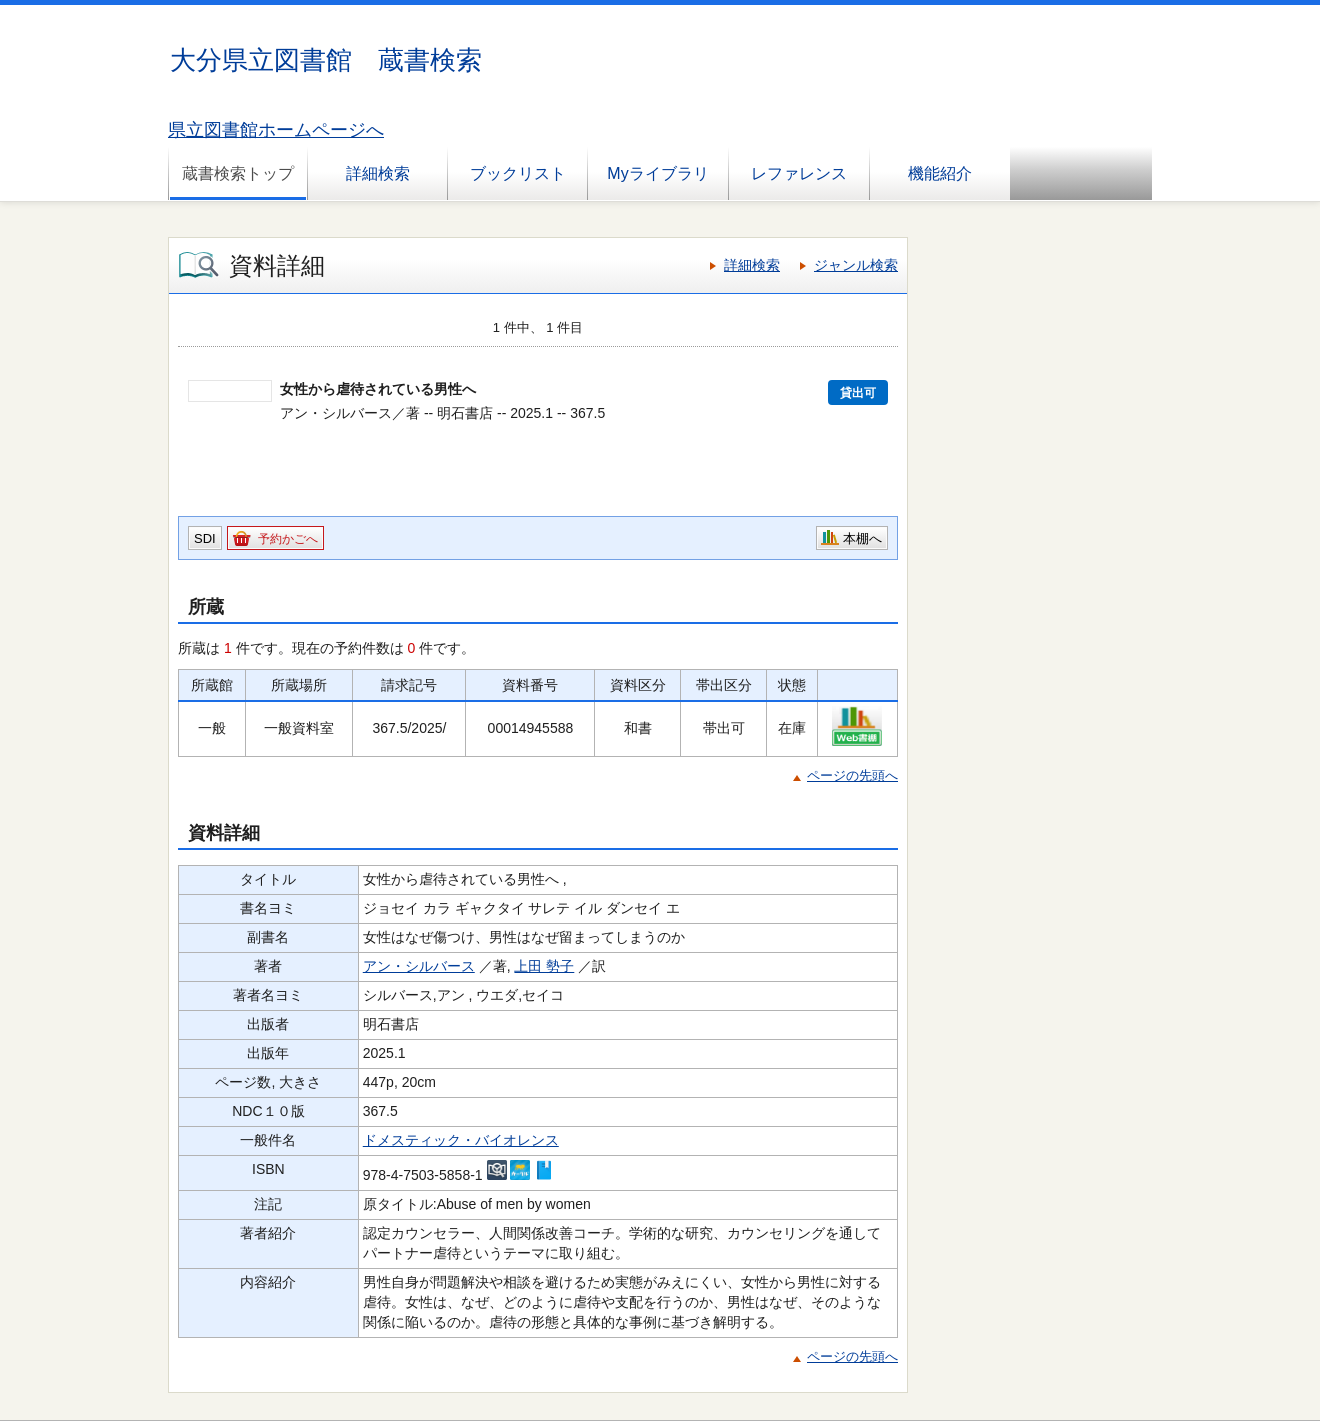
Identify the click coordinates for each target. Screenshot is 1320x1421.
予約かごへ (288, 539)
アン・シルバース (419, 966)
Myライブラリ (657, 173)
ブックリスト (518, 173)
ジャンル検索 (856, 265)
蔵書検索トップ (238, 173)
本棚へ (862, 538)
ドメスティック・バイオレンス (461, 1140)
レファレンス (799, 173)
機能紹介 (940, 173)
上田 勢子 (544, 966)
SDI (205, 538)
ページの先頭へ (852, 775)
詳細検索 (378, 173)
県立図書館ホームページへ (276, 130)
